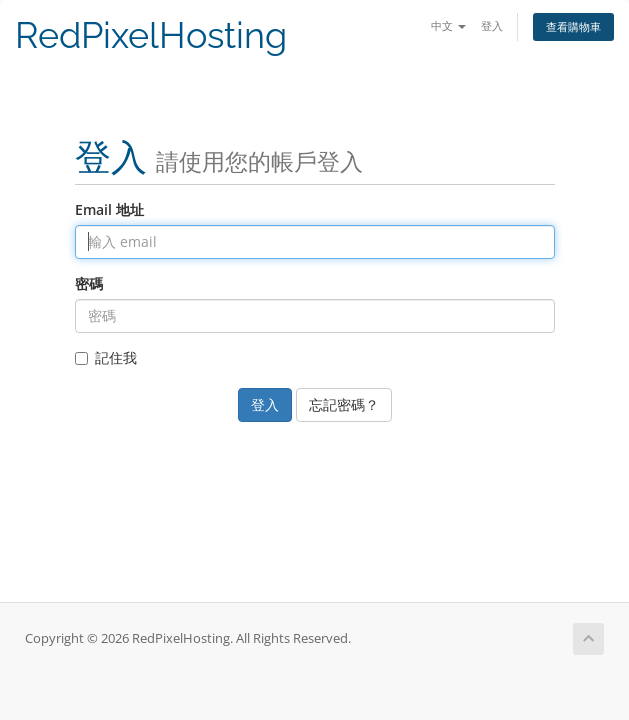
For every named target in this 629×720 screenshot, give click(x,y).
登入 (492, 25)
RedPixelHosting (151, 35)
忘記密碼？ (344, 404)
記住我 (106, 357)
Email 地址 (109, 209)
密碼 (89, 283)
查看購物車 (573, 26)
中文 (448, 25)
